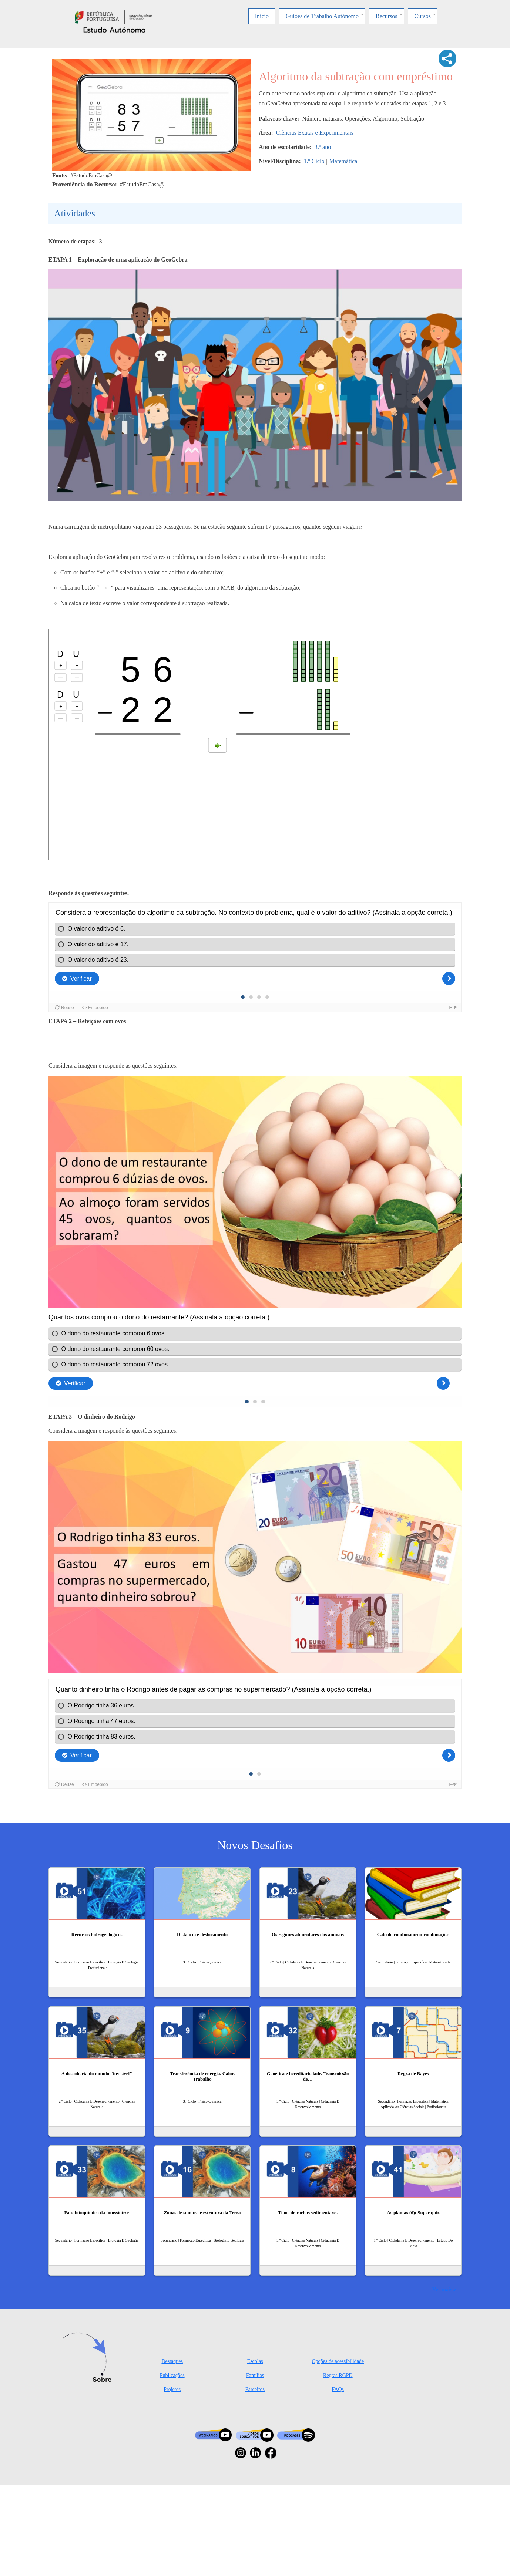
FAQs (338, 2389)
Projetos (172, 2389)
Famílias (255, 2375)
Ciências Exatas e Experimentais (314, 132)
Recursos (386, 16)
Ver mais (442, 2289)
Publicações (172, 2375)
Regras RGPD (338, 2375)
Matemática (343, 161)
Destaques (172, 2361)
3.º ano (323, 147)
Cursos (423, 16)
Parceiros (255, 2389)
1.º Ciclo (314, 161)
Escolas (255, 2361)
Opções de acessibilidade (338, 2361)
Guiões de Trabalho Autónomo (322, 16)
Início (262, 16)
